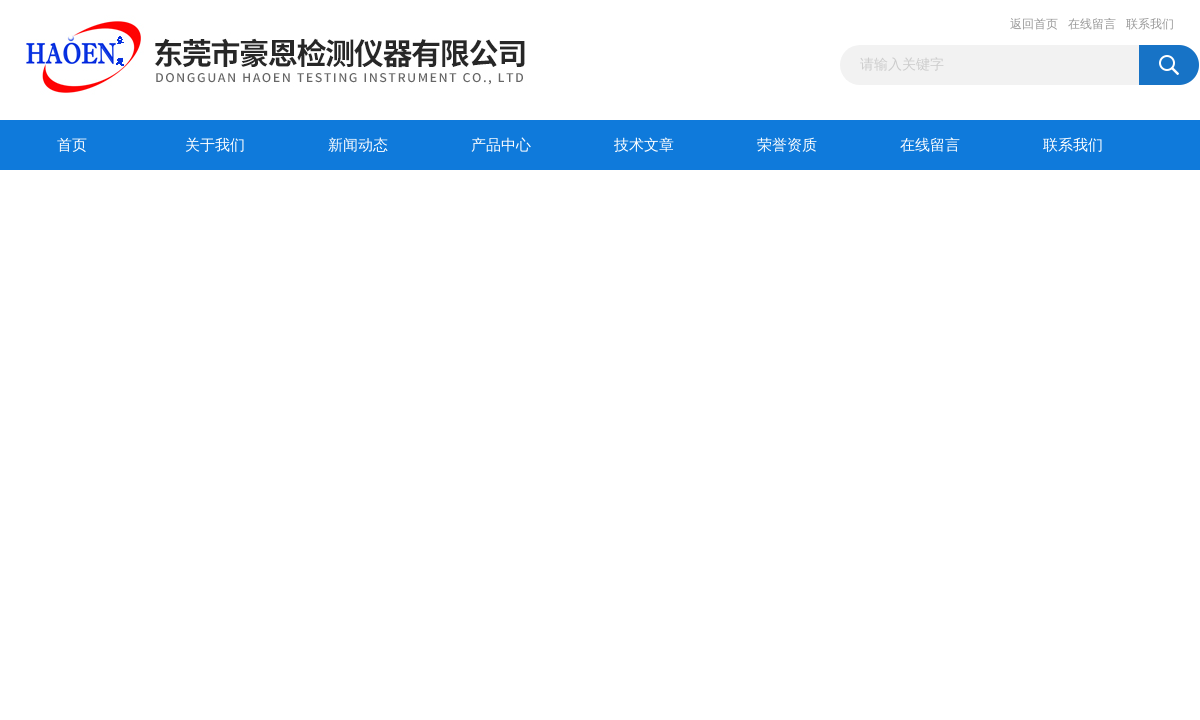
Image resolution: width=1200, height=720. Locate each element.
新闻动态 (358, 145)
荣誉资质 (787, 145)
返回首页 (1034, 24)
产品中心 (501, 145)
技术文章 (644, 145)
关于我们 (215, 145)
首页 (72, 145)
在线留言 (1092, 24)
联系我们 (1150, 24)
